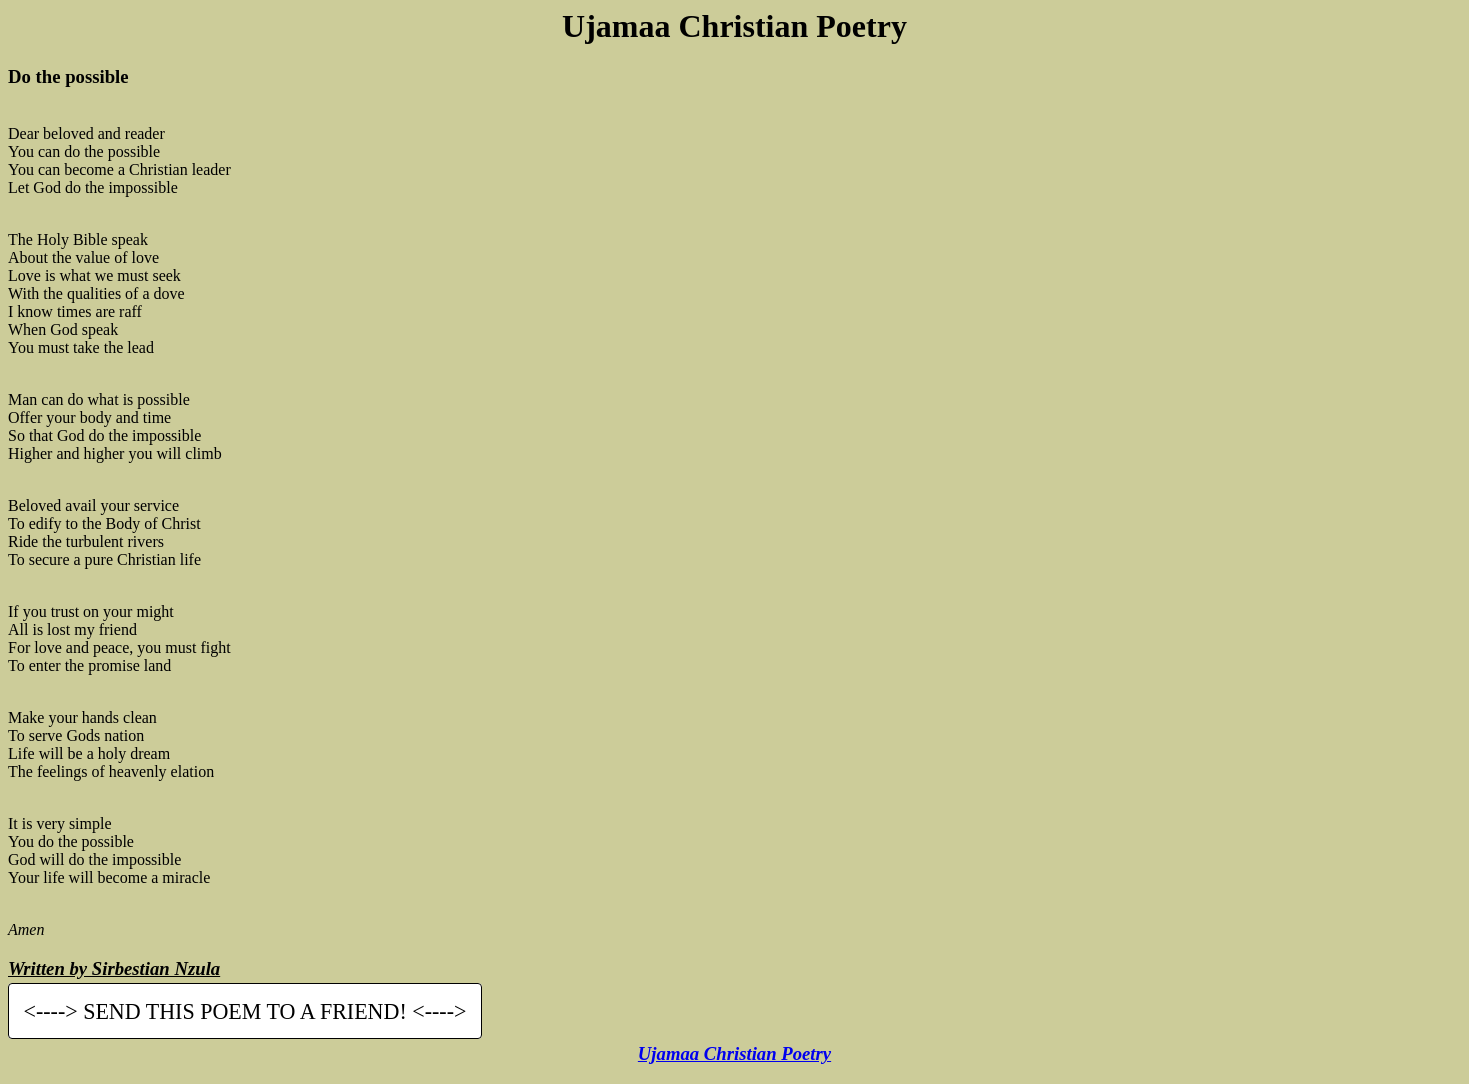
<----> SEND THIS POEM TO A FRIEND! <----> (245, 1011)
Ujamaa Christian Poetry (734, 1053)
